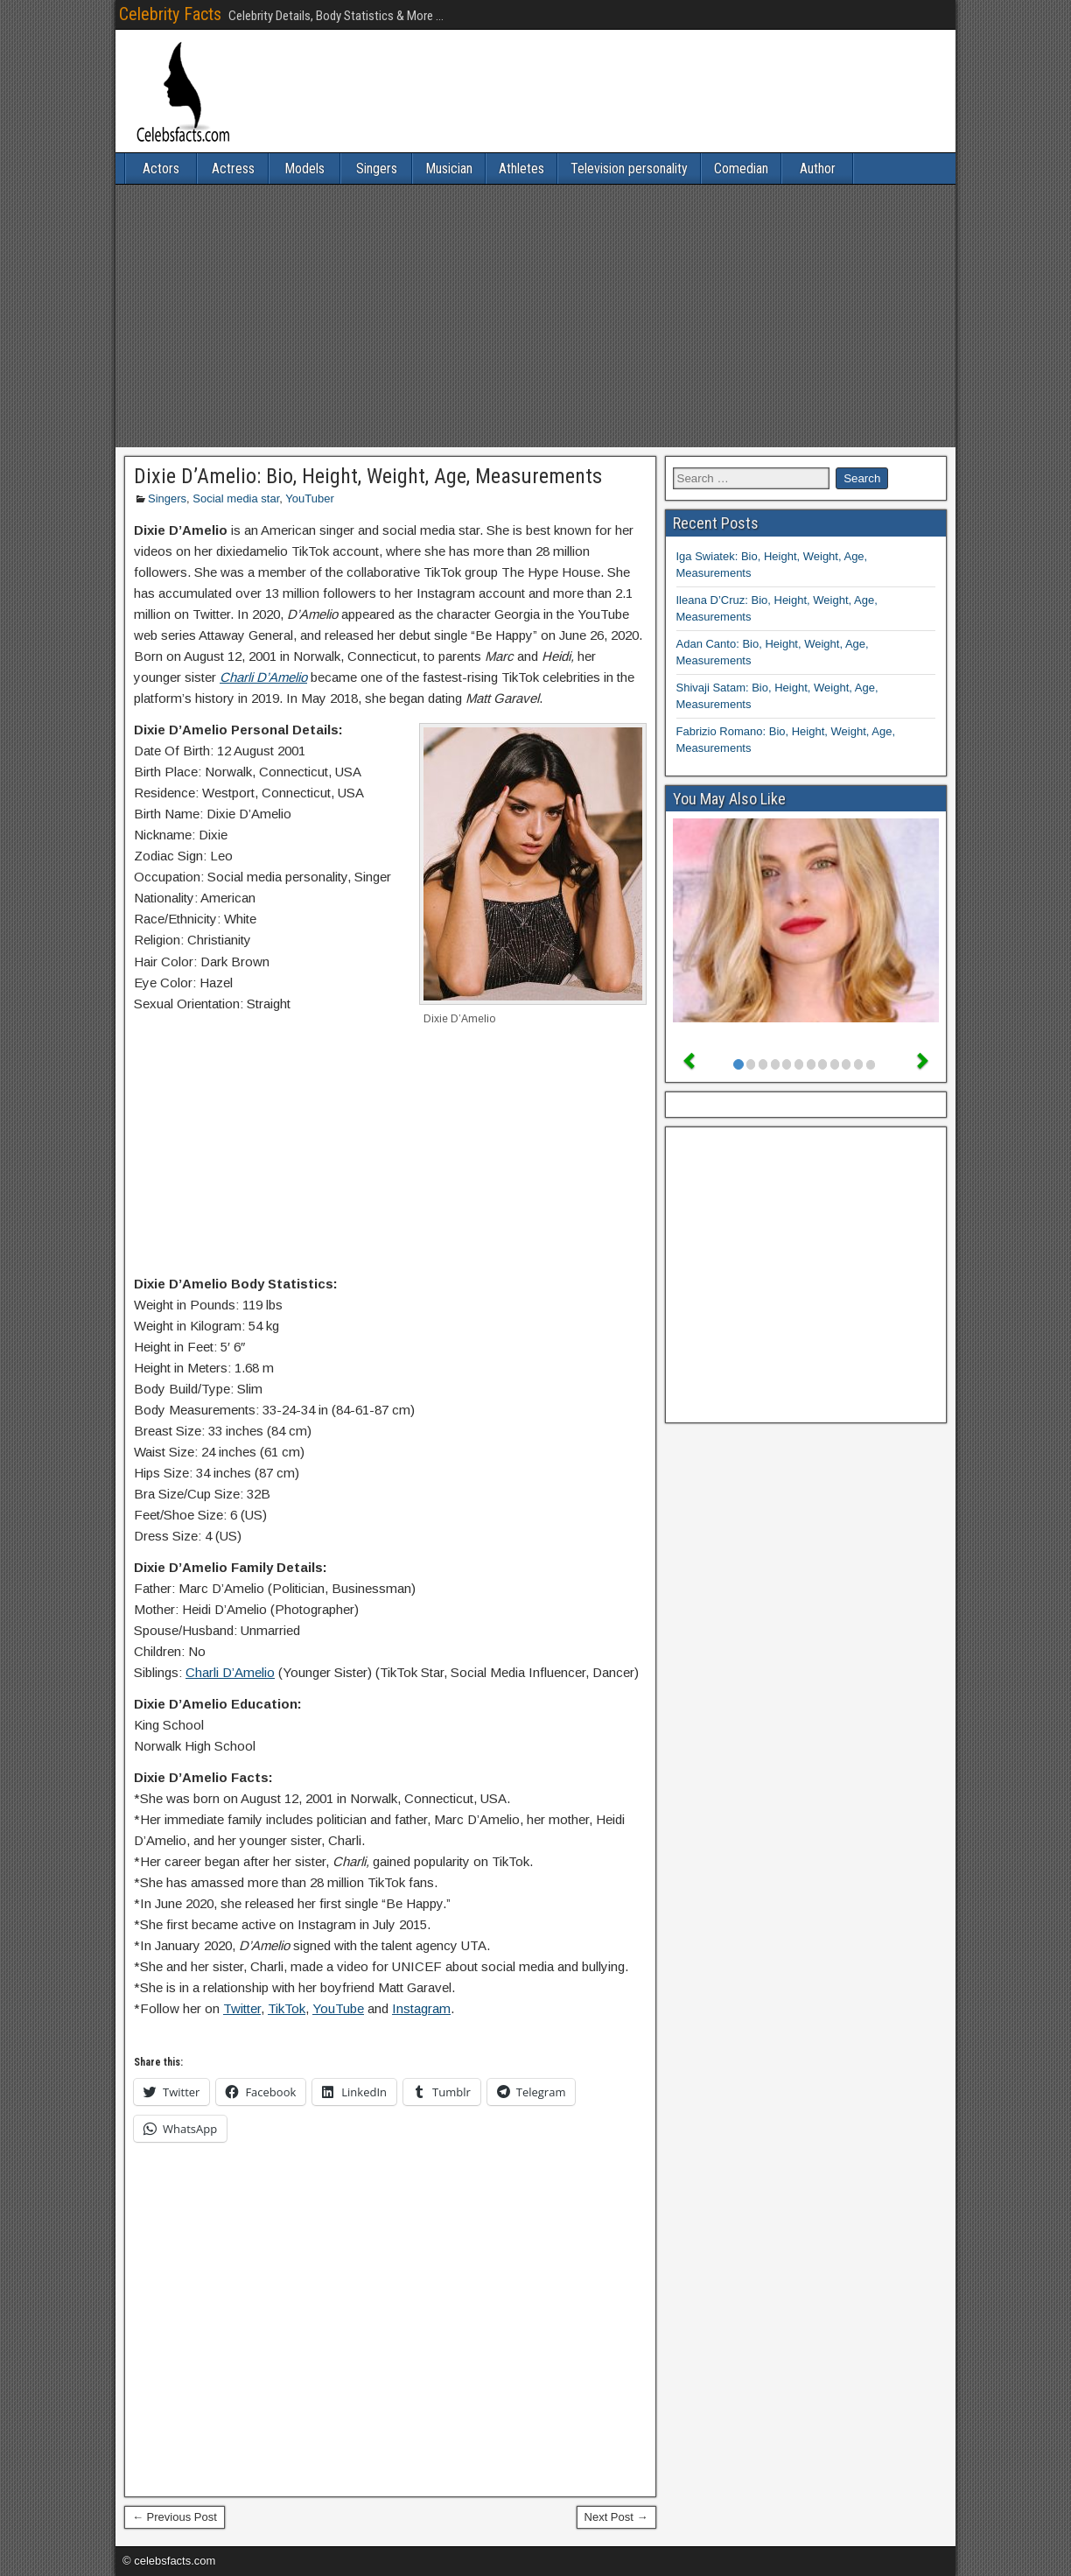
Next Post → (616, 2516)
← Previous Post (174, 2516)
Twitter (242, 2008)
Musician (448, 168)
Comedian (741, 168)
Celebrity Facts (170, 14)
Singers (376, 168)
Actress (233, 168)
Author (818, 168)
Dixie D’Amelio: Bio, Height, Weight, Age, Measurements (368, 476)
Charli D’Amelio (230, 1672)
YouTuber (309, 498)
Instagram (421, 2008)
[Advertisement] (536, 316)
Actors (161, 168)
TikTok (286, 2008)
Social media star (235, 498)
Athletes (521, 168)
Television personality (629, 168)
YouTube (338, 2008)
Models (304, 168)
